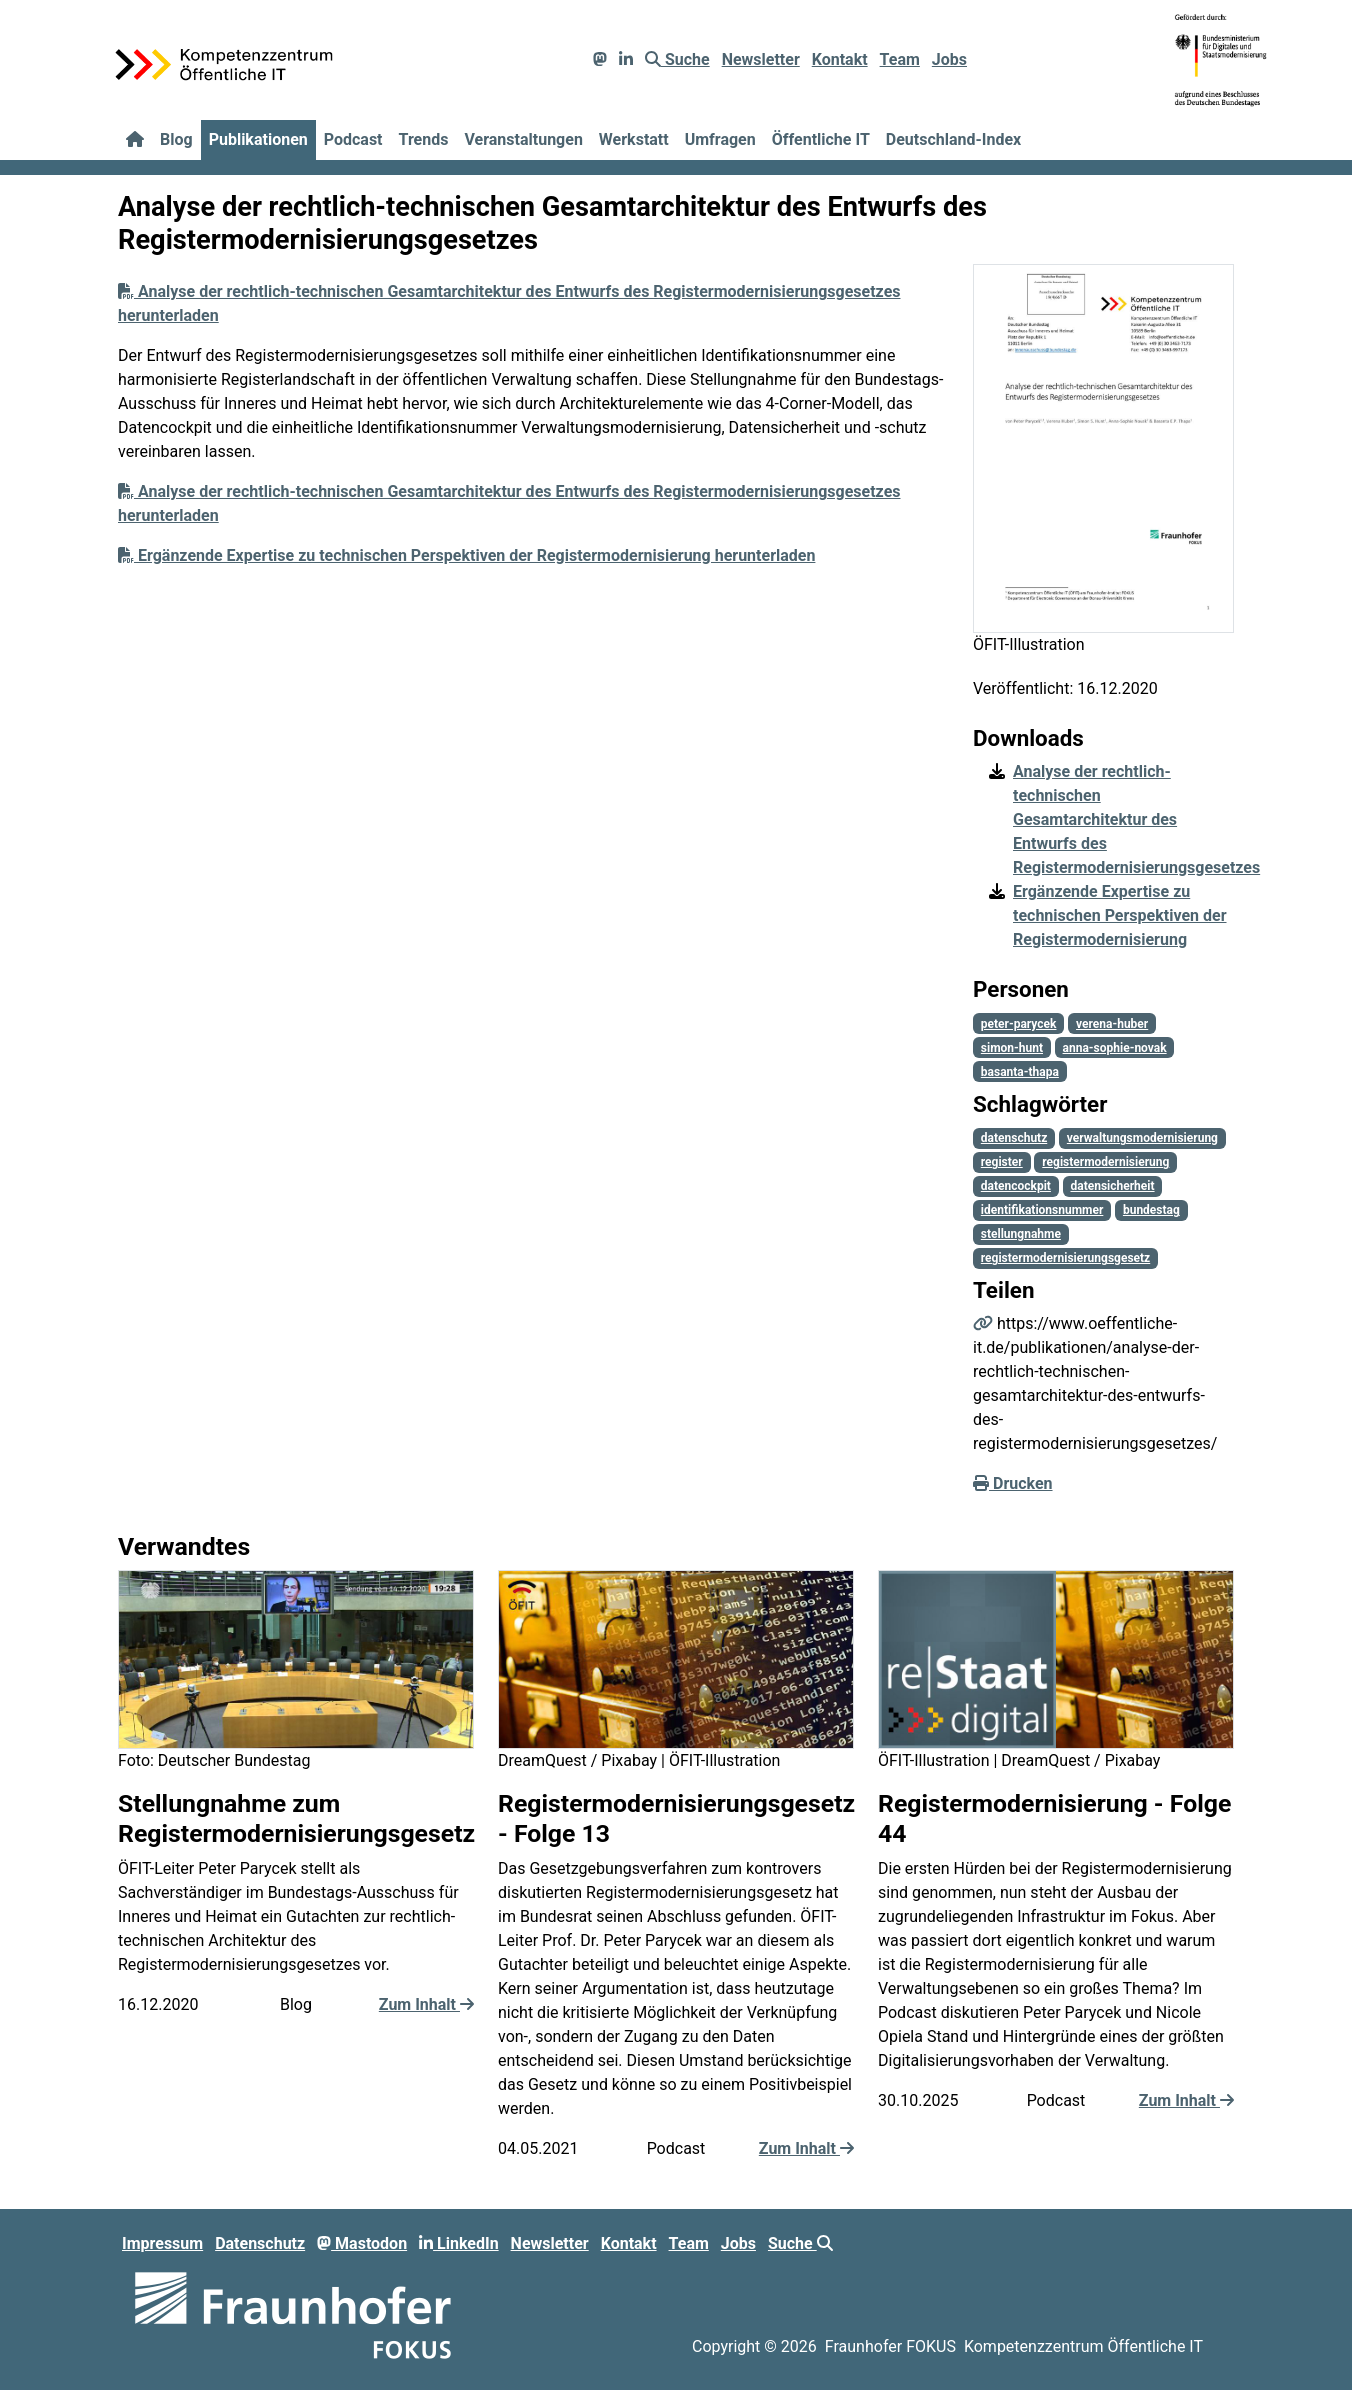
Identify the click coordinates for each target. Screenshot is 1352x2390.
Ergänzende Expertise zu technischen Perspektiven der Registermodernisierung (1120, 915)
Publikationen (258, 139)
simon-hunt (1012, 1048)
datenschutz (1014, 1138)
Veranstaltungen (523, 139)
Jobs (949, 59)
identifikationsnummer (1042, 1210)
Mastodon (362, 2243)
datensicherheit (1112, 1186)
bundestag (1151, 1210)
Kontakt (840, 59)
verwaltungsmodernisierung (1142, 1138)
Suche (677, 59)
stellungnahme (1021, 1234)
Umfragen (720, 139)
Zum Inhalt (426, 2004)
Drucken (1013, 1483)
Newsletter (761, 59)
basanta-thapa (1020, 1072)
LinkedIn (459, 2243)
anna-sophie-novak (1115, 1048)
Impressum (162, 2243)
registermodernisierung (1105, 1162)
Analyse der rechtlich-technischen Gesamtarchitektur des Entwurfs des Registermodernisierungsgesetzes (1136, 819)
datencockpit (1016, 1186)
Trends (424, 139)
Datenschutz (260, 2243)
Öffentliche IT (821, 139)
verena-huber (1112, 1024)
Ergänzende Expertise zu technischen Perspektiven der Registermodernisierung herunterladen (466, 555)
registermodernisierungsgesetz (1065, 1258)
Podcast (353, 139)
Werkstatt (634, 139)
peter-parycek (1019, 1024)
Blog (176, 139)
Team (900, 59)
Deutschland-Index (953, 139)
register (1002, 1162)
